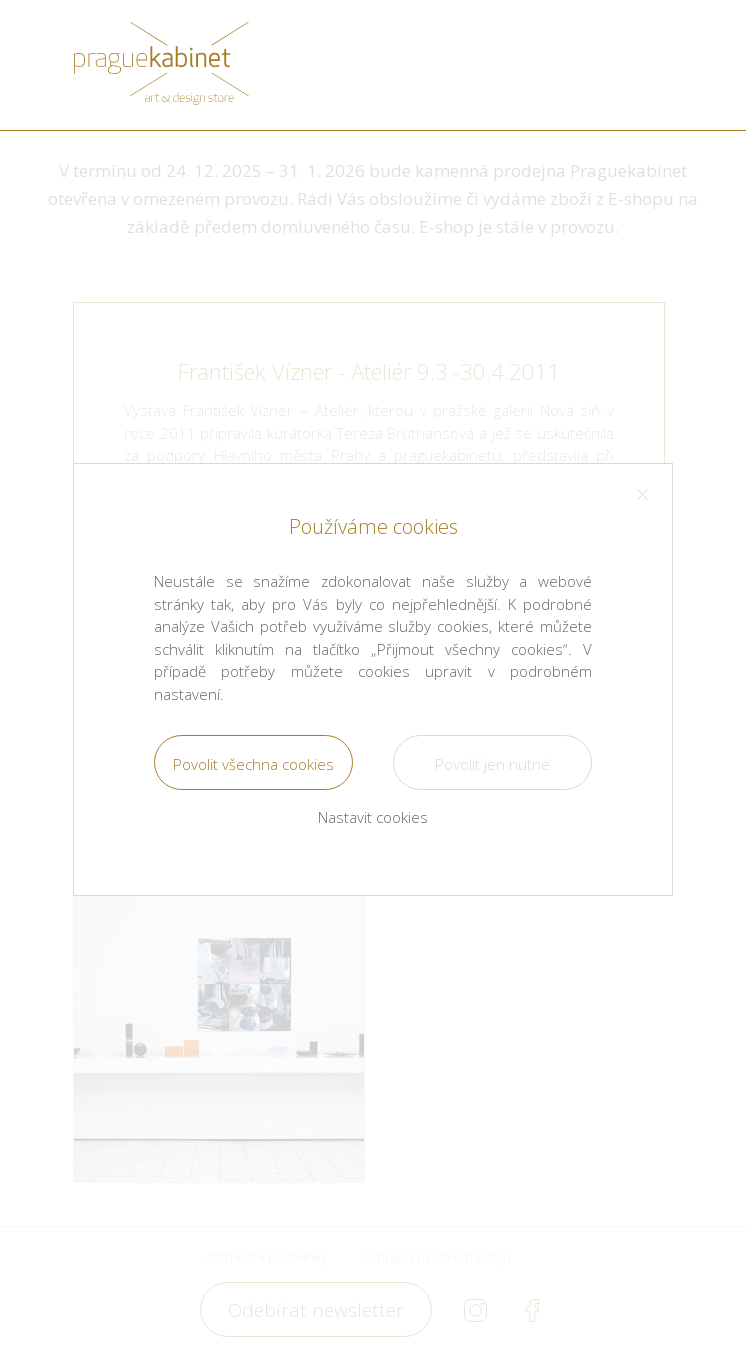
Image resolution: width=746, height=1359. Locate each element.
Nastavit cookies (373, 817)
